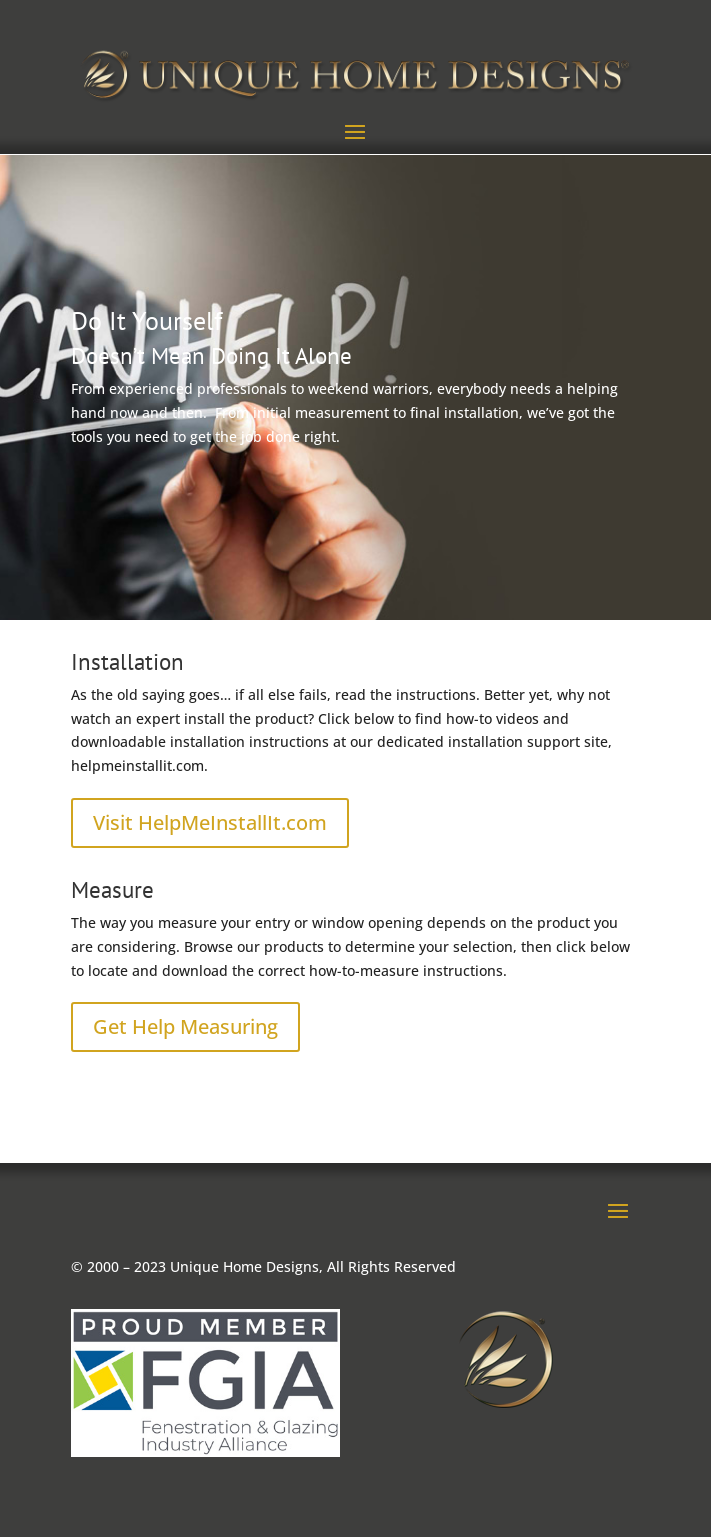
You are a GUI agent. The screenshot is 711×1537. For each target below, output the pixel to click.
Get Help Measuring (185, 1026)
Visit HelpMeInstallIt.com (210, 822)
